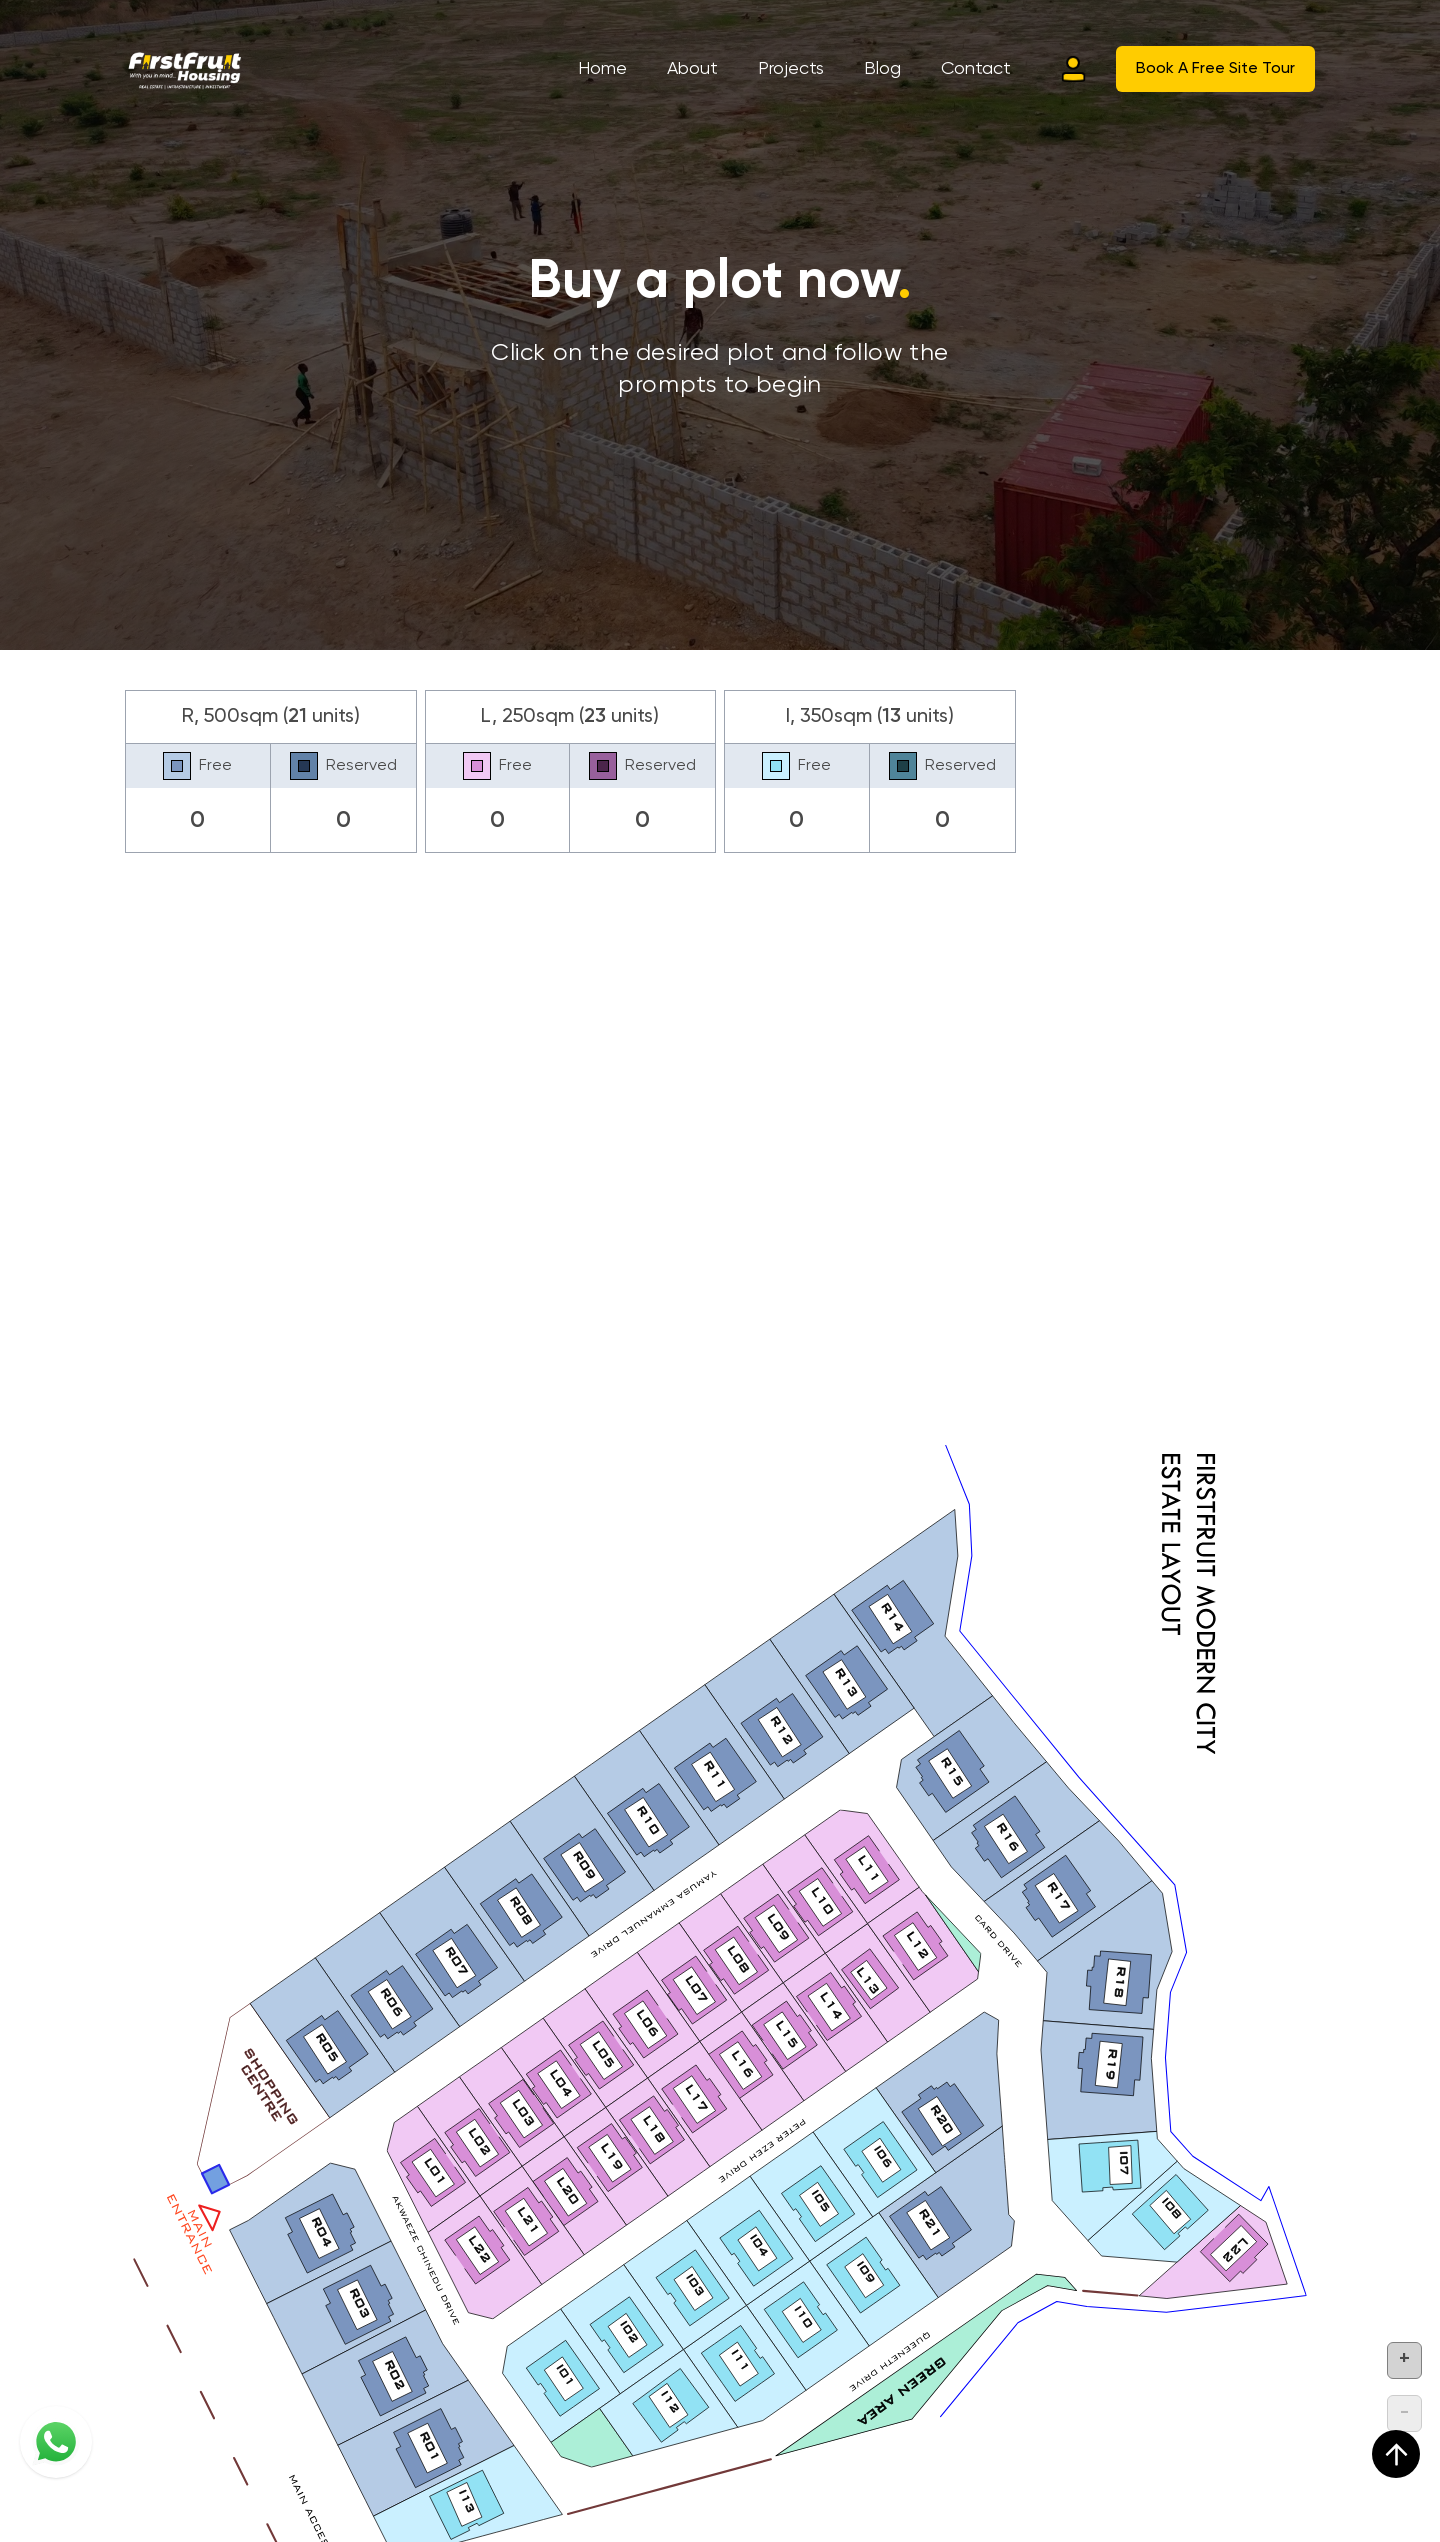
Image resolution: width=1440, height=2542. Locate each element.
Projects (791, 69)
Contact (976, 69)
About (692, 69)
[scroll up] (1396, 2454)
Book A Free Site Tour (1215, 69)
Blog (882, 69)
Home (602, 69)
